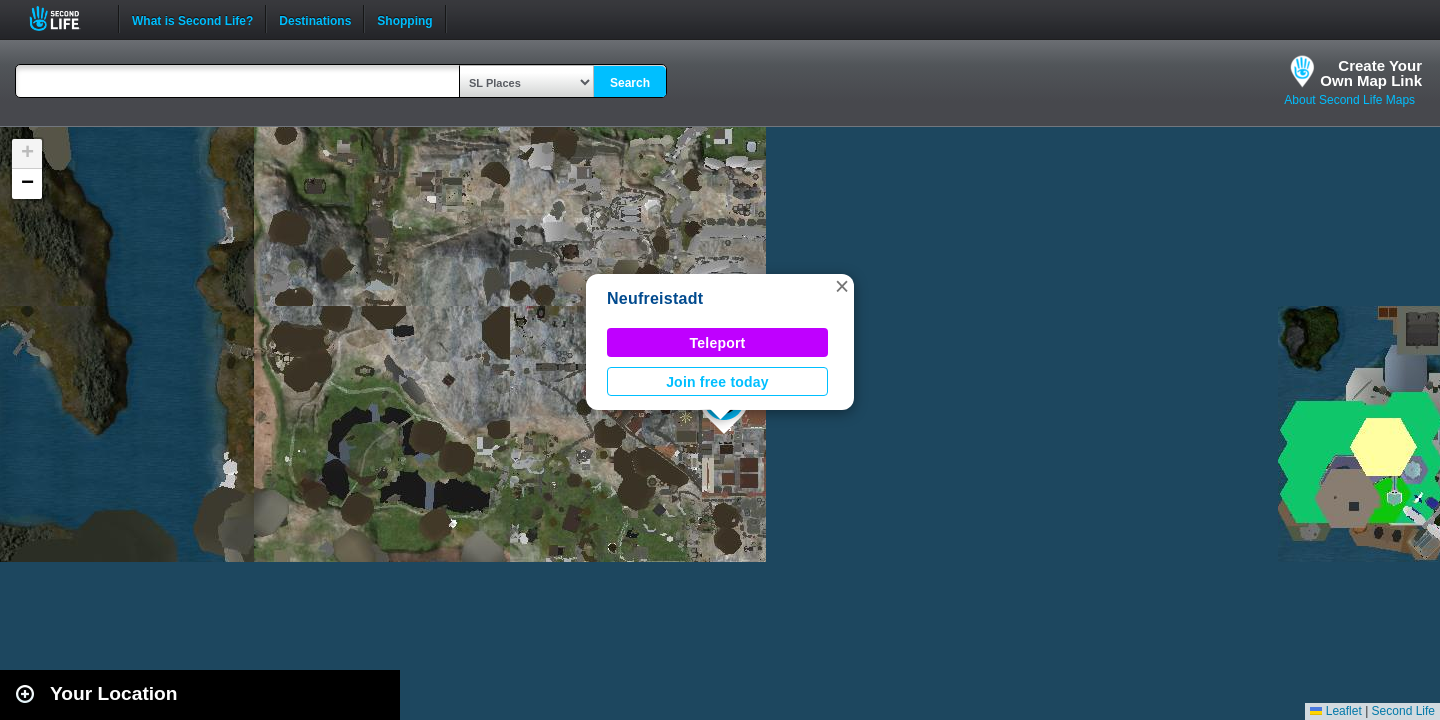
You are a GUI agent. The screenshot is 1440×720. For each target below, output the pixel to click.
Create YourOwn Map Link (1371, 73)
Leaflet (1335, 711)
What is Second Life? (192, 19)
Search (630, 83)
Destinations (315, 19)
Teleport (718, 343)
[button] (842, 286)
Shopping (404, 19)
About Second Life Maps (1349, 100)
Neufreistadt (655, 298)
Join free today (717, 382)
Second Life (65, 18)
